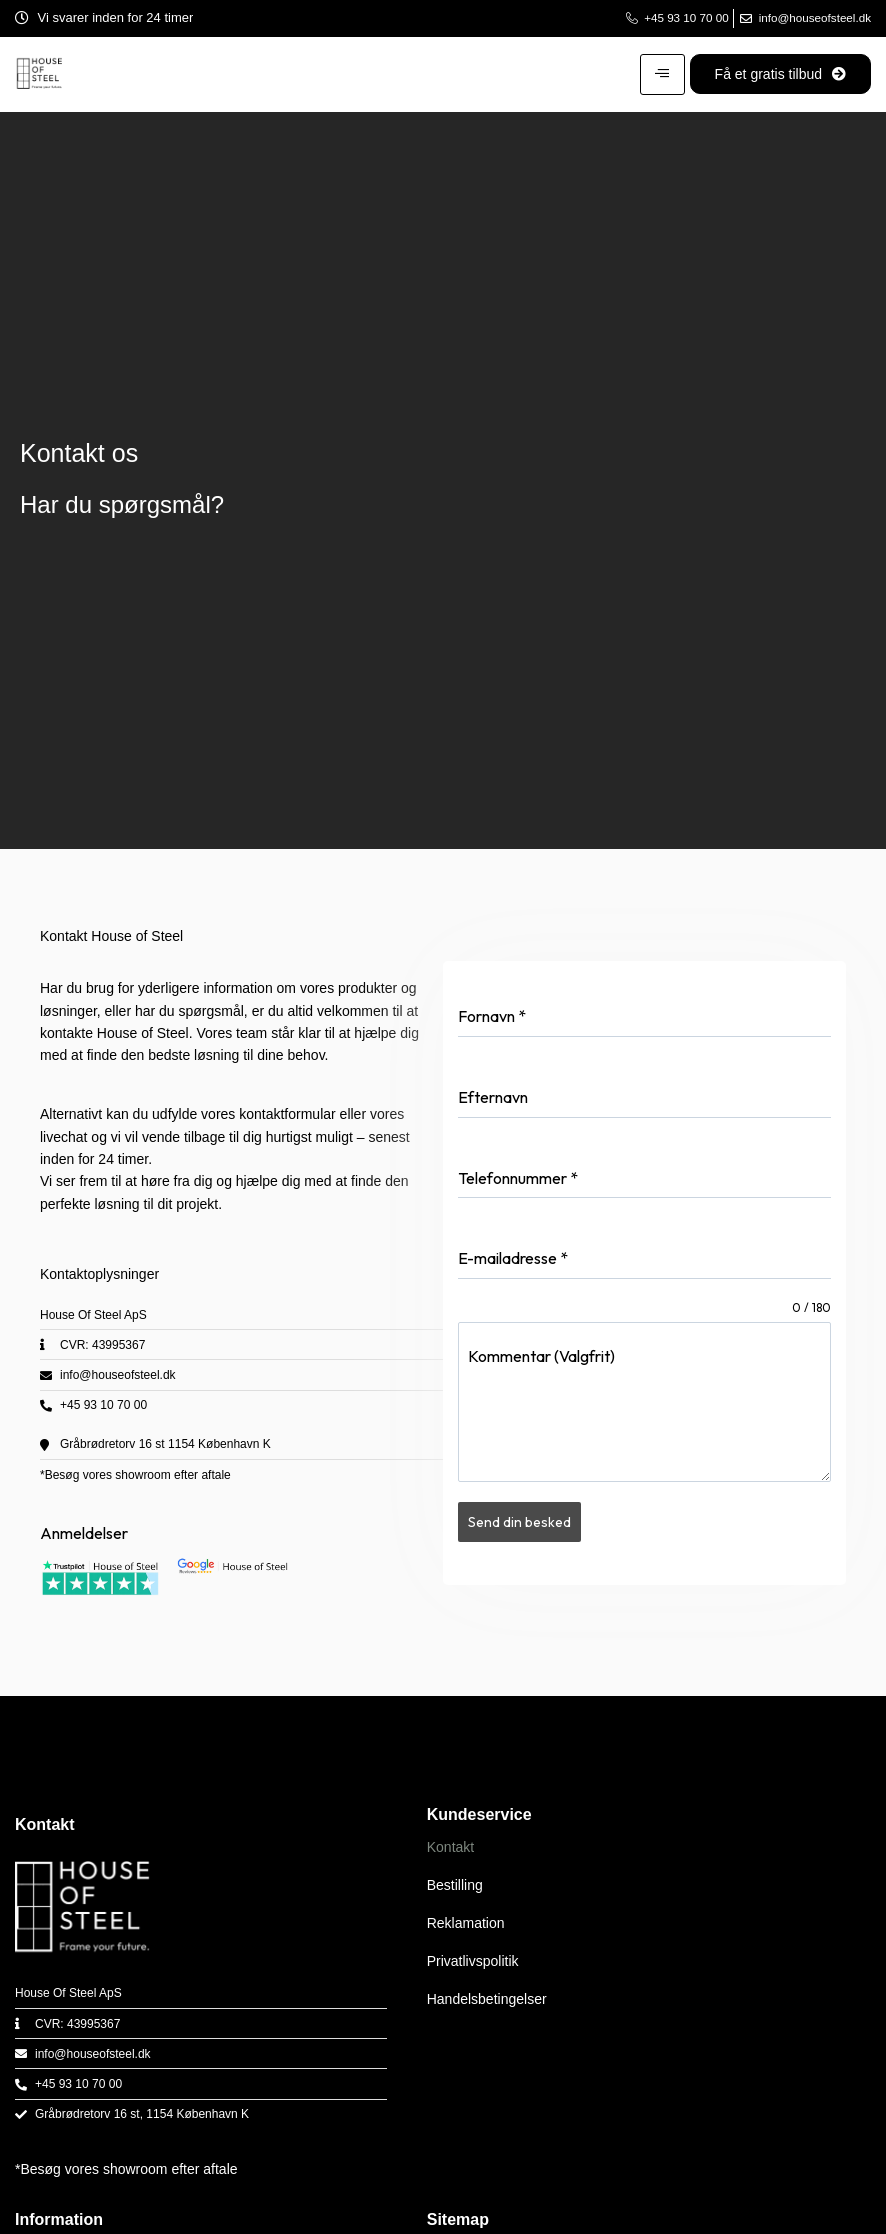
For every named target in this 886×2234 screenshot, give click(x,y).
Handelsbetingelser (487, 2000)
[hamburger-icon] (662, 70)
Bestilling (455, 1886)
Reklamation (466, 1924)
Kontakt (450, 1848)
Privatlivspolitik (473, 1962)
